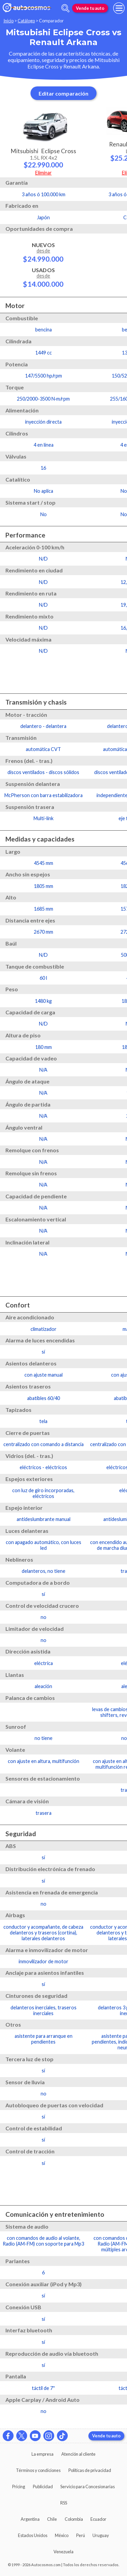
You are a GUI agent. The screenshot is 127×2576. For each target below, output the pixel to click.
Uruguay (100, 2535)
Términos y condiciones (38, 2470)
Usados (43, 277)
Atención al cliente (78, 2454)
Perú (80, 2535)
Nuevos (43, 252)
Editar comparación (63, 93)
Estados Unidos (32, 2535)
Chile (52, 2519)
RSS (63, 2503)
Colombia (74, 2519)
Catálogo (26, 20)
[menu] (119, 8)
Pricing (18, 2486)
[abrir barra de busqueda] (65, 8)
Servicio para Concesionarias (87, 2486)
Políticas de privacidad (89, 2470)
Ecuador (98, 2519)
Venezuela (63, 2551)
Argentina (30, 2519)
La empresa (42, 2454)
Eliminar (43, 173)
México (61, 2535)
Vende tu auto (90, 8)
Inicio (8, 20)
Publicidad (43, 2486)
